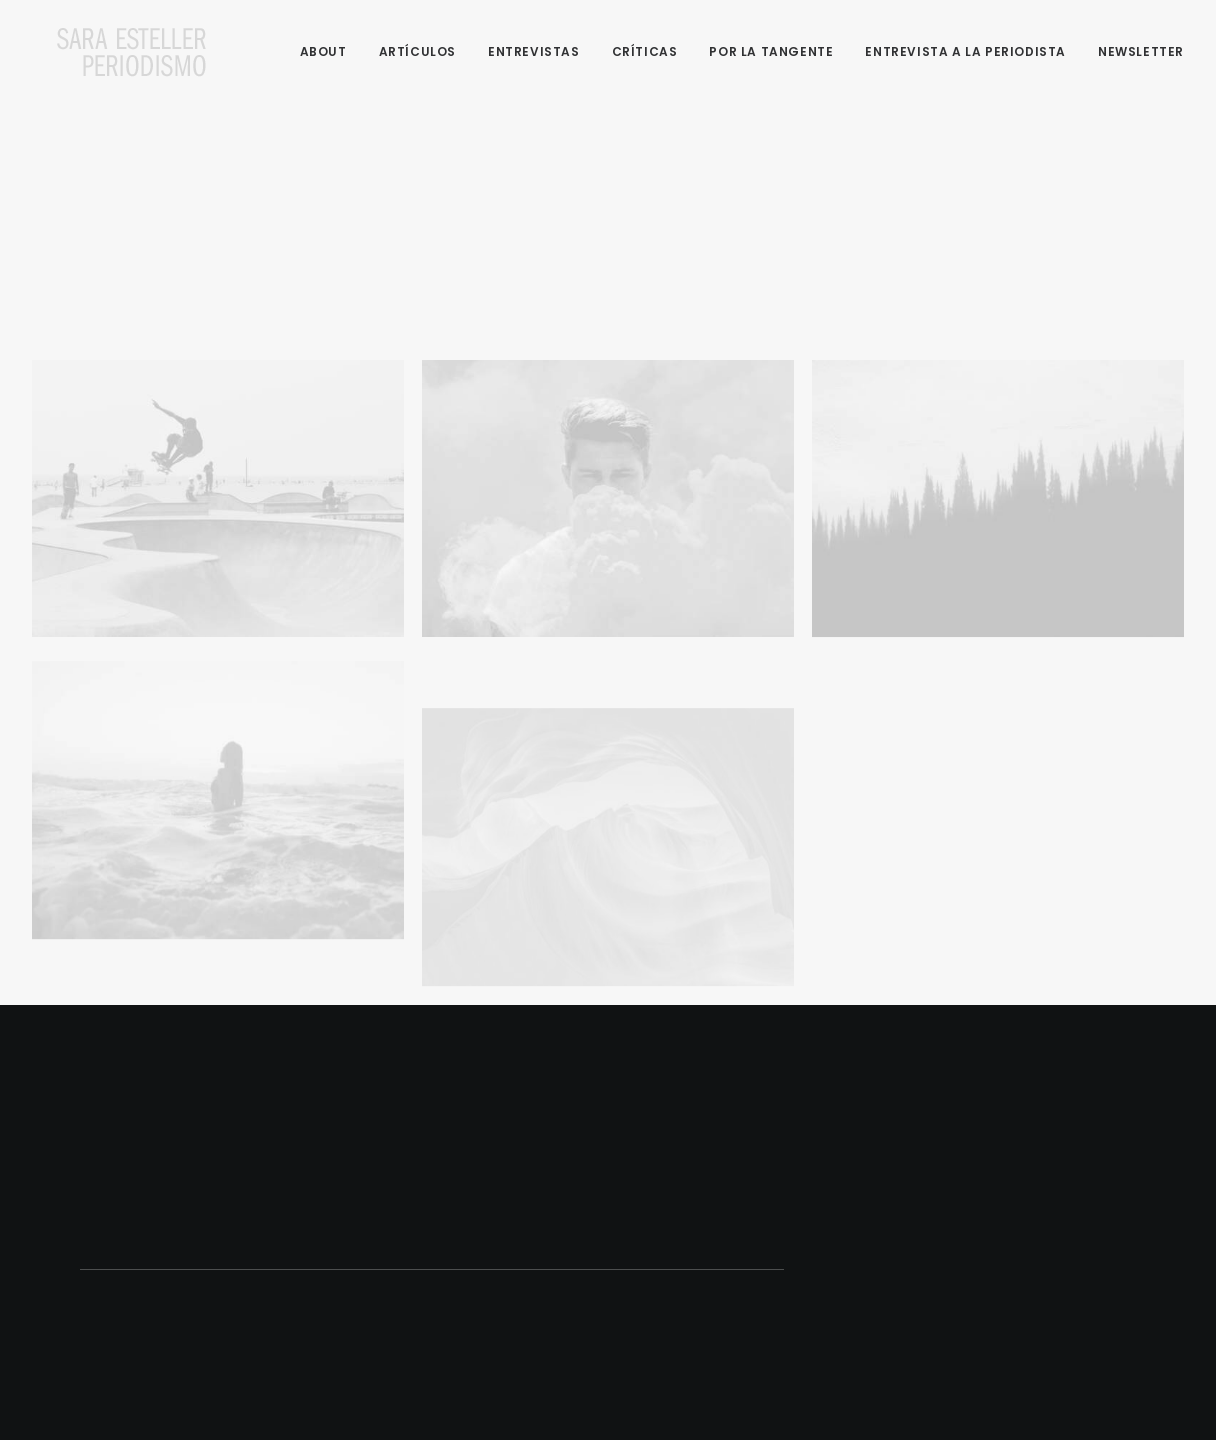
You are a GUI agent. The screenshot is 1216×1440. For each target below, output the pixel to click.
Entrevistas (534, 51)
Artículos (417, 51)
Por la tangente (771, 51)
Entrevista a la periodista (965, 51)
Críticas (645, 51)
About (323, 51)
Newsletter (1141, 51)
